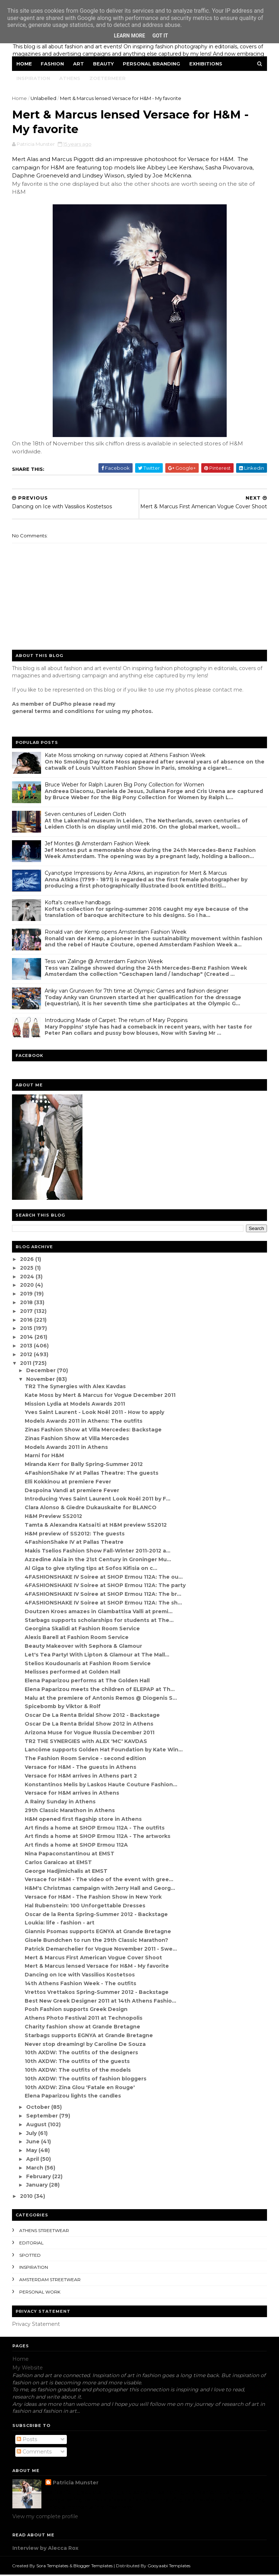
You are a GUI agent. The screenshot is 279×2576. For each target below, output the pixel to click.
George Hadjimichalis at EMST (66, 1872)
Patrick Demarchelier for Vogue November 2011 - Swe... (101, 1950)
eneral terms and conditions (55, 712)
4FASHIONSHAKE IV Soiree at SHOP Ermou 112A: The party (105, 1586)
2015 (27, 1329)
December (41, 1371)
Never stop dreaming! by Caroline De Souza (85, 2045)
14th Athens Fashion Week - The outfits (81, 1984)
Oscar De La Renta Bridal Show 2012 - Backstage (92, 1716)
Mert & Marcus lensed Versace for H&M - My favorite (97, 1967)
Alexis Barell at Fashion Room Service (77, 1638)
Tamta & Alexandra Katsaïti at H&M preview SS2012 (96, 1526)
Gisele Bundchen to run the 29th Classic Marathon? (97, 1941)
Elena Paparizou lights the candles (73, 2097)
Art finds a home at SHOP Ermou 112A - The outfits (95, 1829)
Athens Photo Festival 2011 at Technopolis (84, 2019)
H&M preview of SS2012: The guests (75, 1534)
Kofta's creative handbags (78, 903)
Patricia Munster (75, 2484)
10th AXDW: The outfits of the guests (77, 2062)
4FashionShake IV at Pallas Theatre (74, 1543)
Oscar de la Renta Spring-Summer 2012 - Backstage (96, 1915)
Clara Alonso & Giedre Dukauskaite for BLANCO (91, 1508)
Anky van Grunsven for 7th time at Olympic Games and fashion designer (137, 992)
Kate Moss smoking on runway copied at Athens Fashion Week (125, 756)
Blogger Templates (93, 2566)
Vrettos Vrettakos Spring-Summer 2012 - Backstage (97, 1993)
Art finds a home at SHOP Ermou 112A (76, 1846)
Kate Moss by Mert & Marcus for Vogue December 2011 (100, 1396)
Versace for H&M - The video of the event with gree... (99, 1881)
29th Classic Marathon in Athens (70, 1811)
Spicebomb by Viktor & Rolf (63, 1707)
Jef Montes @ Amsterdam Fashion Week (97, 844)
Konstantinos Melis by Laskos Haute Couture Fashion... (101, 1785)
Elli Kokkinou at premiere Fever (68, 1482)
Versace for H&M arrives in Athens (72, 1794)
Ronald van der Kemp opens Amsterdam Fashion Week (116, 933)
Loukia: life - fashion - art (60, 1924)
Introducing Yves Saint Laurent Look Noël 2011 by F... (98, 1500)
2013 (27, 1346)
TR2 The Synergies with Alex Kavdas (75, 1387)
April (33, 2160)
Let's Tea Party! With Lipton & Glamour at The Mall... (97, 1655)
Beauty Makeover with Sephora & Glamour (83, 1647)
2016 (27, 1321)
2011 (26, 1364)
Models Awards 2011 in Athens (66, 1448)
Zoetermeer (108, 78)
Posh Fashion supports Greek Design (76, 2010)
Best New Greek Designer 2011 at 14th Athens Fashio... (101, 2002)
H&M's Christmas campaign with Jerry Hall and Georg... (100, 1889)
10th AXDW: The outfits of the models (78, 2071)
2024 (28, 1277)
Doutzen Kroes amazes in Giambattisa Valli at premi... (99, 1612)
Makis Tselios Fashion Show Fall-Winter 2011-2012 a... (98, 1552)
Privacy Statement (36, 2325)
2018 (27, 1303)
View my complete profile (45, 2517)
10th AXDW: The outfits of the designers (81, 2054)
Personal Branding (152, 64)
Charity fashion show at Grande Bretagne (83, 2027)
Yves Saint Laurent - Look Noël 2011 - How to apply (95, 1413)
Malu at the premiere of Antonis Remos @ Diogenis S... (101, 1699)
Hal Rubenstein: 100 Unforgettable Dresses (85, 1906)
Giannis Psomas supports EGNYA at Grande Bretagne (98, 1932)
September (42, 2117)
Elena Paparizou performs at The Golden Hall (87, 1681)
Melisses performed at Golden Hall (73, 1673)
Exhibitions (206, 64)
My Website (27, 2368)
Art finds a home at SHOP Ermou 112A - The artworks (98, 1837)
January (37, 2186)
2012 (27, 1355)
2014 (27, 1338)
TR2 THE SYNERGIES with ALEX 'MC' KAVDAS (86, 1742)
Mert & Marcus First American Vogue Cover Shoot (93, 1958)
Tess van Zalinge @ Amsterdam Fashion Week (104, 962)
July (32, 2134)
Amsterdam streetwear (50, 2280)
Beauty (103, 64)
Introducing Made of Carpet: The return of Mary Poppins (116, 1021)
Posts (27, 2440)
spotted (30, 2256)
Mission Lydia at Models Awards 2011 (75, 1405)
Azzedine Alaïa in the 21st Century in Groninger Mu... (98, 1560)
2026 (28, 1260)
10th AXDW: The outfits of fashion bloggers (86, 2079)
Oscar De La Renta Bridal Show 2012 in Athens (89, 1725)
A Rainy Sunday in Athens (60, 1802)
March (35, 2169)
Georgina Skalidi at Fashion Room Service (82, 1630)
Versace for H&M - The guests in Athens (81, 1768)
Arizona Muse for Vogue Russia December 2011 (90, 1733)
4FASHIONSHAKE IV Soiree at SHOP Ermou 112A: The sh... (103, 1604)
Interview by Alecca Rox (45, 2549)
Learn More (129, 36)
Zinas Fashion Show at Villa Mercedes (77, 1439)
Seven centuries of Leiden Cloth (85, 815)
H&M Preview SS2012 (53, 1517)
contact (222, 691)
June (33, 2143)
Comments (34, 2453)
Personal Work (40, 2293)
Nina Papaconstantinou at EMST (70, 1854)
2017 (27, 1312)
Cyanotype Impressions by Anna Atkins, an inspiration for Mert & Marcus (136, 874)
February (39, 2177)
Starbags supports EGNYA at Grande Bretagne (89, 2036)
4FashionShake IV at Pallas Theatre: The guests (92, 1474)
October (38, 2108)
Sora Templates (53, 2566)
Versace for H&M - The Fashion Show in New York (93, 1898)
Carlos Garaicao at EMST (58, 1863)
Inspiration (33, 78)
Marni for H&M (44, 1457)
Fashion (52, 64)
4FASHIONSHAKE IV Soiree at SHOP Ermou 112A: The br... (103, 1595)
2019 (27, 1294)
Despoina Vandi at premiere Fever (72, 1491)
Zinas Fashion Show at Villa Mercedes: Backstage (93, 1430)
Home (24, 64)
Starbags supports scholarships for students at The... (99, 1621)
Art (78, 64)
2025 (27, 1269)
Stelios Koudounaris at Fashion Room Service (88, 1664)
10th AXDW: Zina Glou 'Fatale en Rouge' (80, 2088)
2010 (27, 2197)
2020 (28, 1286)
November (41, 1380)
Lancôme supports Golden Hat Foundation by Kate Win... (104, 1751)
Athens (70, 78)
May (32, 2151)
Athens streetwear (44, 2231)
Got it (160, 36)
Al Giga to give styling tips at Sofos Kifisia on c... (91, 1569)
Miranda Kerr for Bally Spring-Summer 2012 (84, 1465)
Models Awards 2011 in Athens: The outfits (84, 1422)
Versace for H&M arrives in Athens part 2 (81, 1777)
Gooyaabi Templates (169, 2566)
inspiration (34, 2268)
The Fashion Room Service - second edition (85, 1759)
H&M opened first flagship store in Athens (83, 1820)
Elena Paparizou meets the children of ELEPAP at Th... (100, 1690)
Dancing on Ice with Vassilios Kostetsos (80, 1975)
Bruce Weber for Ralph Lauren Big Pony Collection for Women (125, 785)
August (37, 2125)
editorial (32, 2244)
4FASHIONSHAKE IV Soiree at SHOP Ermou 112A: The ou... (104, 1578)
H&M (19, 192)
